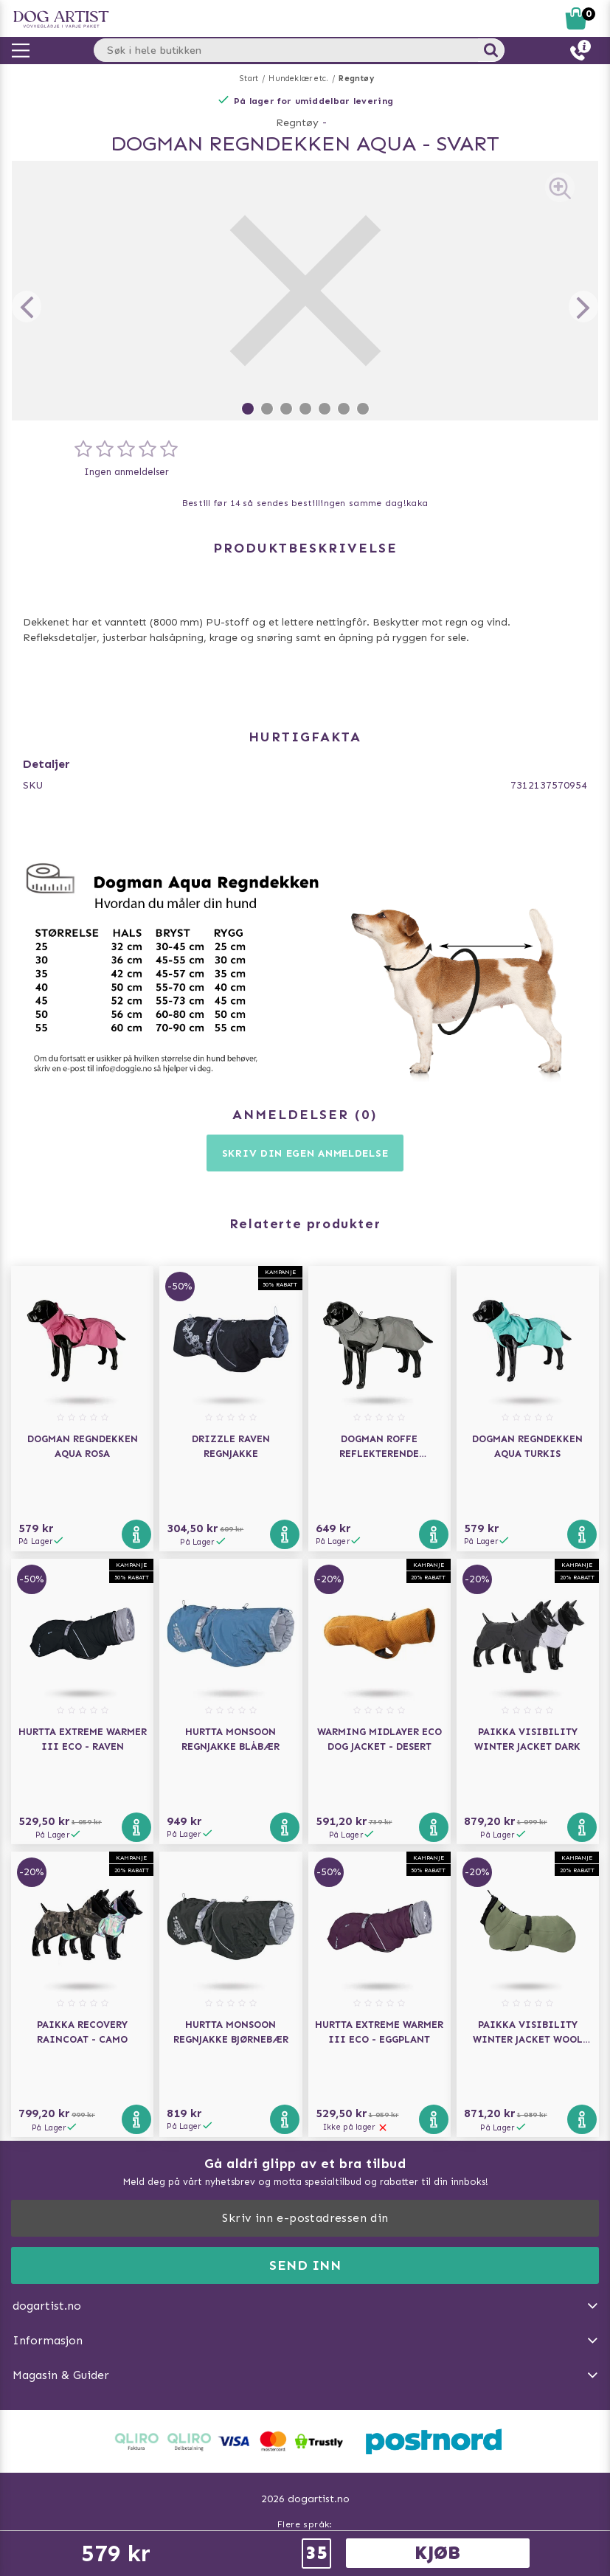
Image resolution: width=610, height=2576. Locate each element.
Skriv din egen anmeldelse (305, 1153)
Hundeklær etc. (298, 78)
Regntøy (356, 78)
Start (249, 78)
